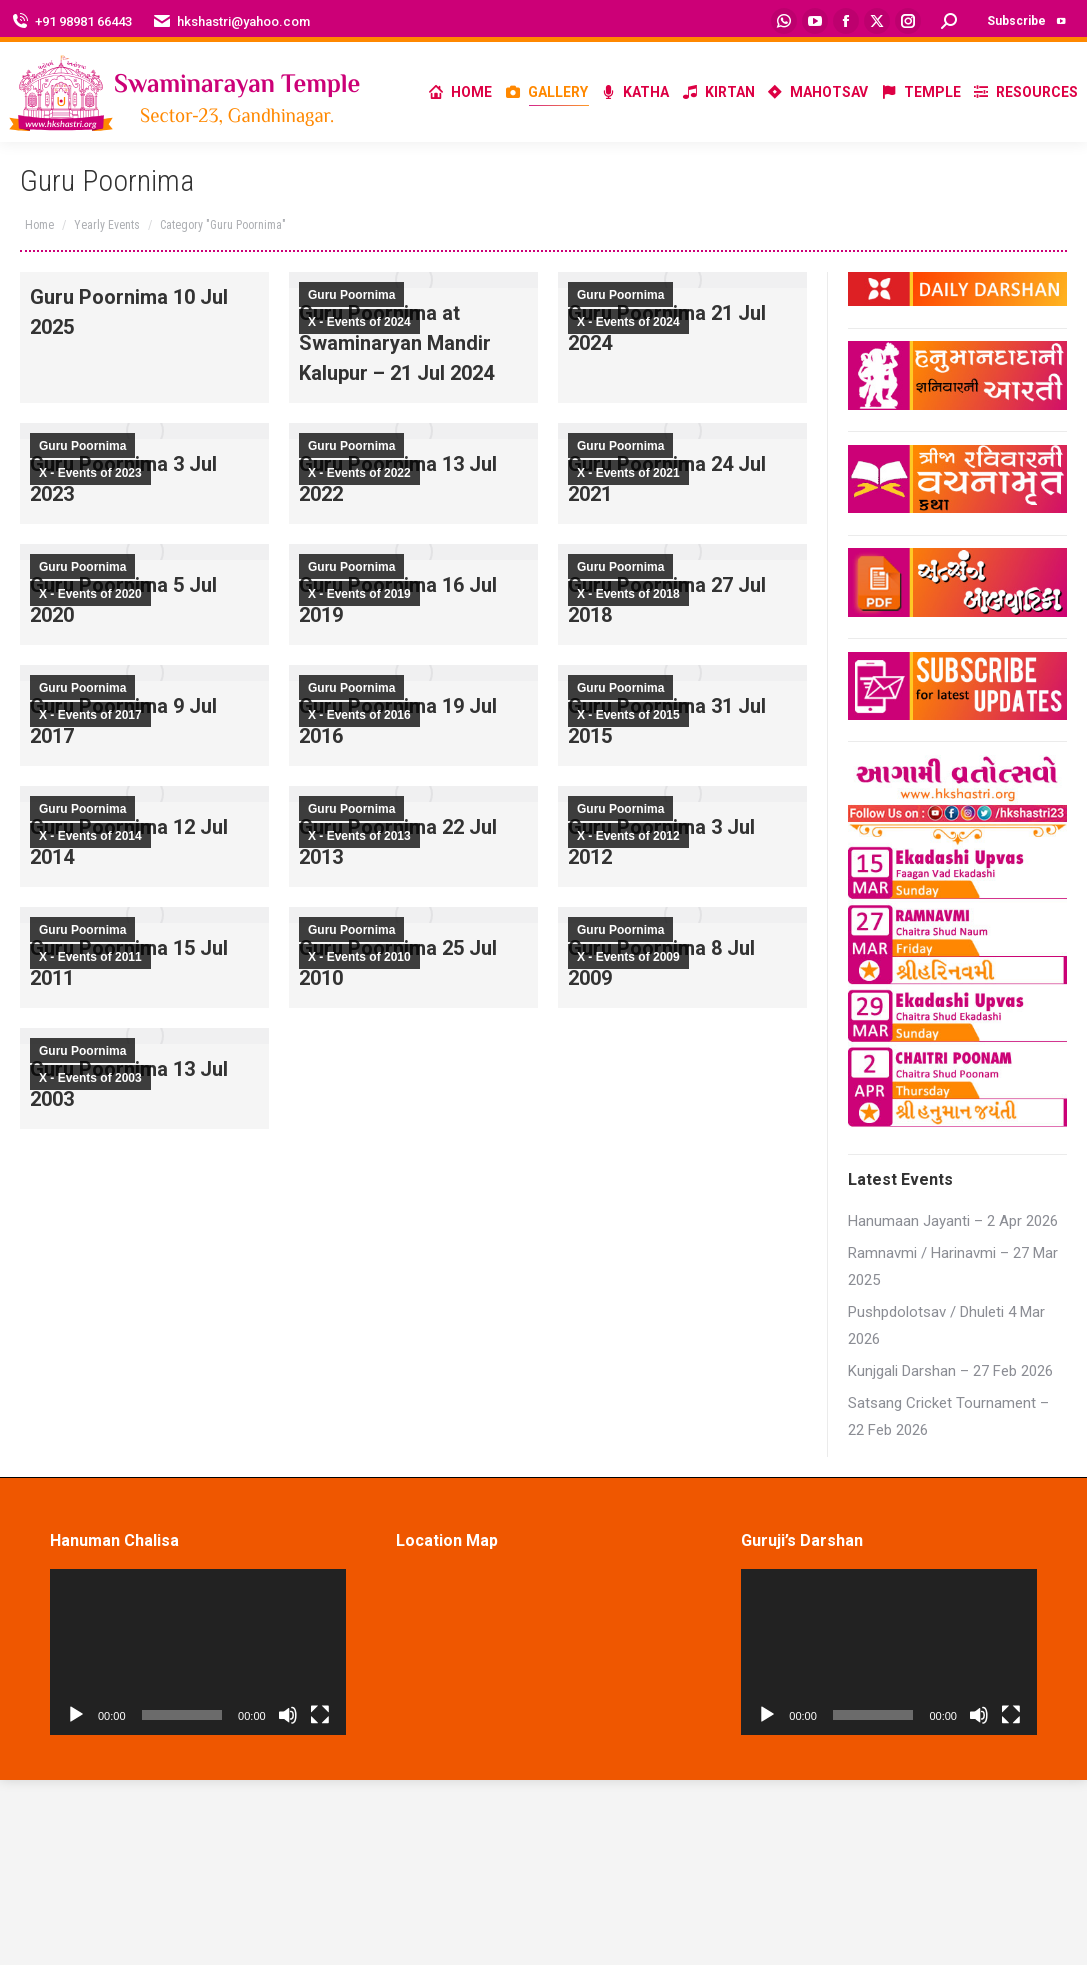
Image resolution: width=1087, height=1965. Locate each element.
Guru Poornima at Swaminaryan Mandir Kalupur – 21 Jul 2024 (396, 343)
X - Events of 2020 (90, 594)
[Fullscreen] (320, 1715)
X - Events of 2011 (90, 957)
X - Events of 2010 (359, 957)
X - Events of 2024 (359, 322)
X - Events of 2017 (90, 715)
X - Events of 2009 (628, 957)
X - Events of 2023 (90, 473)
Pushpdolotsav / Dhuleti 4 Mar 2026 (946, 1325)
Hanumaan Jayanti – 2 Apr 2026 (953, 1221)
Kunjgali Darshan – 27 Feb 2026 (950, 1371)
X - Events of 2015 (628, 715)
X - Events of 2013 (359, 836)
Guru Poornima (351, 295)
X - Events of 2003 (90, 1078)
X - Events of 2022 (359, 473)
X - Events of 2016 (359, 715)
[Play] (76, 1715)
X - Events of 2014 (90, 836)
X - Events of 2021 (628, 473)
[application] (198, 1652)
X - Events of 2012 (628, 836)
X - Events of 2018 (628, 594)
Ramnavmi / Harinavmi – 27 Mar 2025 (953, 1266)
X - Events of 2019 (359, 594)
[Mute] (288, 1715)
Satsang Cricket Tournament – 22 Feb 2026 (948, 1416)
